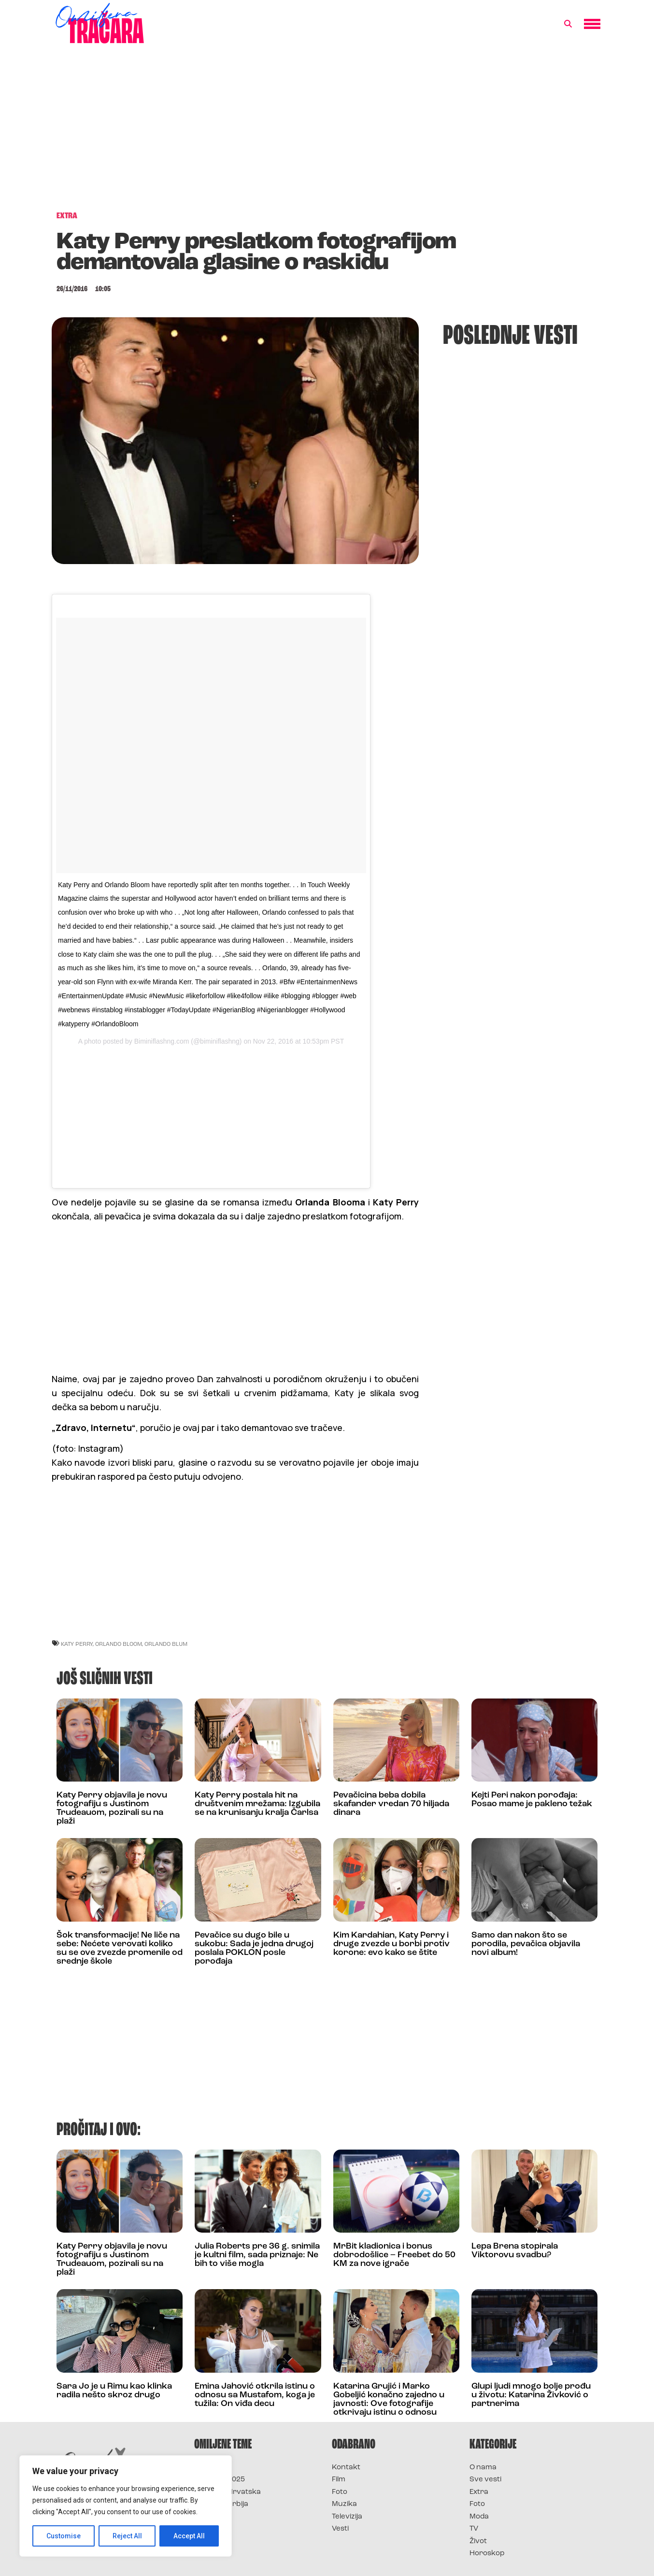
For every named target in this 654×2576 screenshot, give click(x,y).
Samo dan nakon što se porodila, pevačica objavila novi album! (525, 1944)
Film (338, 2479)
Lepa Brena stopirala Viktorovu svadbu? (514, 2251)
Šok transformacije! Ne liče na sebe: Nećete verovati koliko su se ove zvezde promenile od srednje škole (120, 1948)
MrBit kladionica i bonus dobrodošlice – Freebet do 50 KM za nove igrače (394, 2255)
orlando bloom (118, 1644)
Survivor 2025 (219, 2479)
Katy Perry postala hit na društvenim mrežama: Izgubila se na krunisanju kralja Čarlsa (257, 1804)
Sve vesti (485, 2479)
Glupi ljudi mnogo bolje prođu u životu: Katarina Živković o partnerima (531, 2395)
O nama (483, 2467)
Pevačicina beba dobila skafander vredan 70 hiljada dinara (391, 1804)
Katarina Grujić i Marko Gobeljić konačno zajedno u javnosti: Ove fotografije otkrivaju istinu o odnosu (388, 2399)
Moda (479, 2516)
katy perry (77, 1644)
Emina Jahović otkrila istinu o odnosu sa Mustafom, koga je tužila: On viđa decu (255, 2395)
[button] (568, 24)
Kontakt (346, 2467)
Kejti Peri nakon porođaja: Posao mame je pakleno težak (531, 1800)
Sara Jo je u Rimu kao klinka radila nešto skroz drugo (114, 2391)
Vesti (340, 2529)
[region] (125, 2506)
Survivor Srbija (221, 2504)
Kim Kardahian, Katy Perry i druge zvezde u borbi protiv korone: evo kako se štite (391, 1944)
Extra (478, 2492)
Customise (63, 2536)
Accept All (189, 2536)
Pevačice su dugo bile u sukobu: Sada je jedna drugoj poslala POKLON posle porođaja (254, 1948)
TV (473, 2529)
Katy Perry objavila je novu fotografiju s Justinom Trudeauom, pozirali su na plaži (112, 1808)
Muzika (344, 2504)
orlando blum (165, 1644)
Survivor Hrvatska (227, 2492)
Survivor (210, 2467)
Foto (339, 2492)
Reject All (127, 2536)
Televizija (347, 2516)
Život (478, 2541)
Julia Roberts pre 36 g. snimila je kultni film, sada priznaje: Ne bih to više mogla (257, 2255)
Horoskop (487, 2553)
